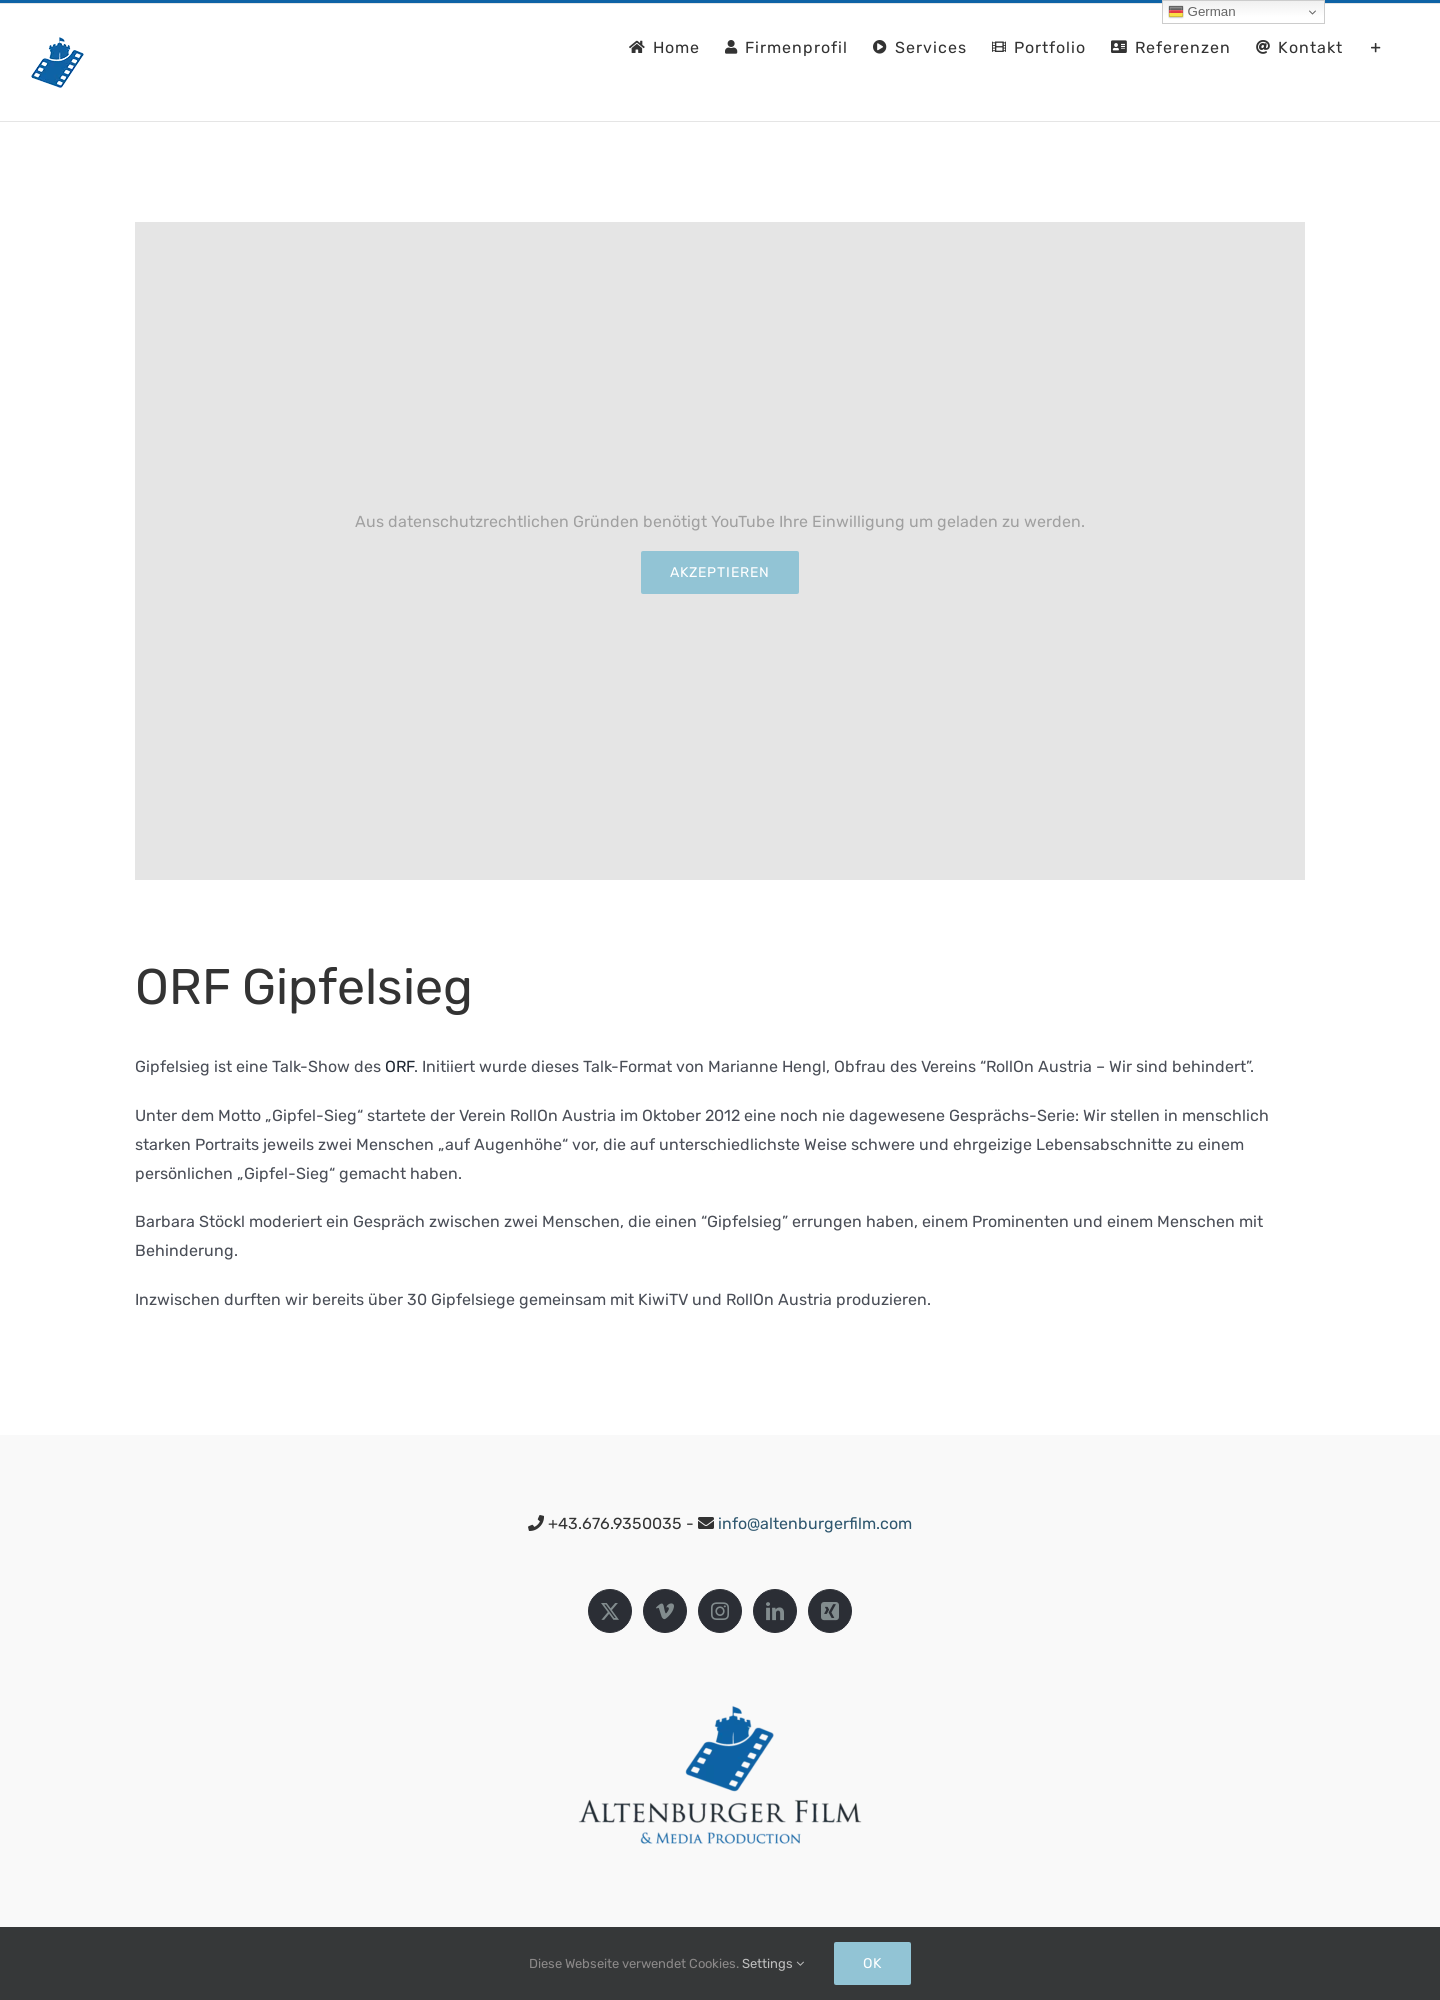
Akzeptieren (720, 572)
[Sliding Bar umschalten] (1376, 46)
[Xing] (830, 1611)
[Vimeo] (665, 1611)
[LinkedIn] (775, 1611)
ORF (399, 1066)
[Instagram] (720, 1611)
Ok (872, 1963)
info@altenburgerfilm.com (815, 1523)
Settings (773, 1963)
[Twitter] (610, 1611)
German (1202, 12)
